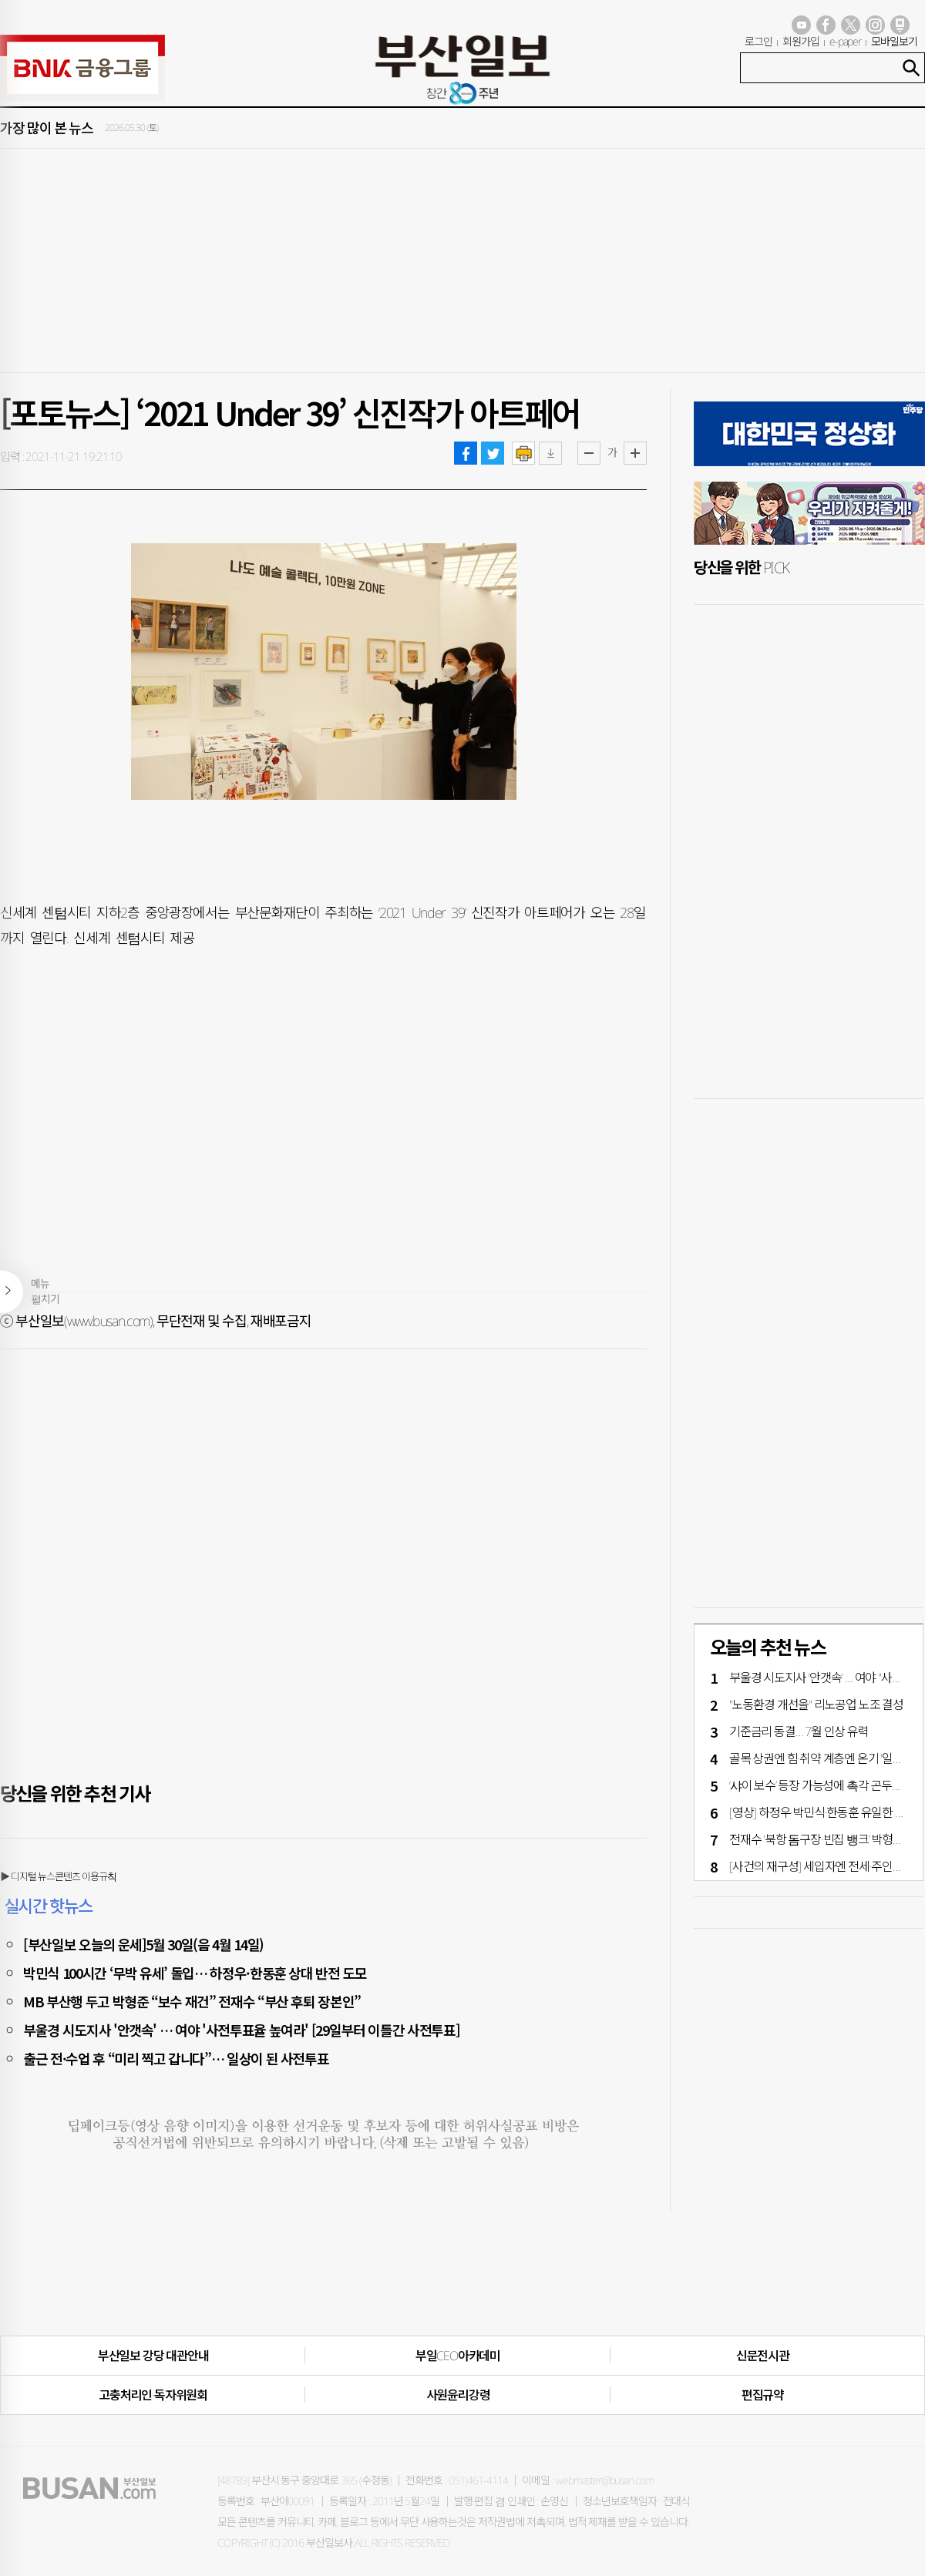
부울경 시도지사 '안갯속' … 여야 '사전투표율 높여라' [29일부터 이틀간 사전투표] (241, 2030)
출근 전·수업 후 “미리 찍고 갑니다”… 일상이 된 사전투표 (175, 2058)
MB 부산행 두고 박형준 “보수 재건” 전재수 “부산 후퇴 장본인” (192, 2001)
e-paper (845, 41)
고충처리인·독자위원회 (153, 2394)
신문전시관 (762, 2355)
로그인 (758, 41)
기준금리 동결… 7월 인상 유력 (799, 1731)
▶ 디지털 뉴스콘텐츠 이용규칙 (58, 1876)
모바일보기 (894, 41)
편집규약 (763, 2394)
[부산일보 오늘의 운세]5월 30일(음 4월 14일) (143, 1944)
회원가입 (800, 41)
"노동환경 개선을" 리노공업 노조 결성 (816, 1704)
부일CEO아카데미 (457, 2355)
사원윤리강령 (458, 2394)
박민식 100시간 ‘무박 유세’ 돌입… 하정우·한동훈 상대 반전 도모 (195, 1973)
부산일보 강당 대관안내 (153, 2355)
